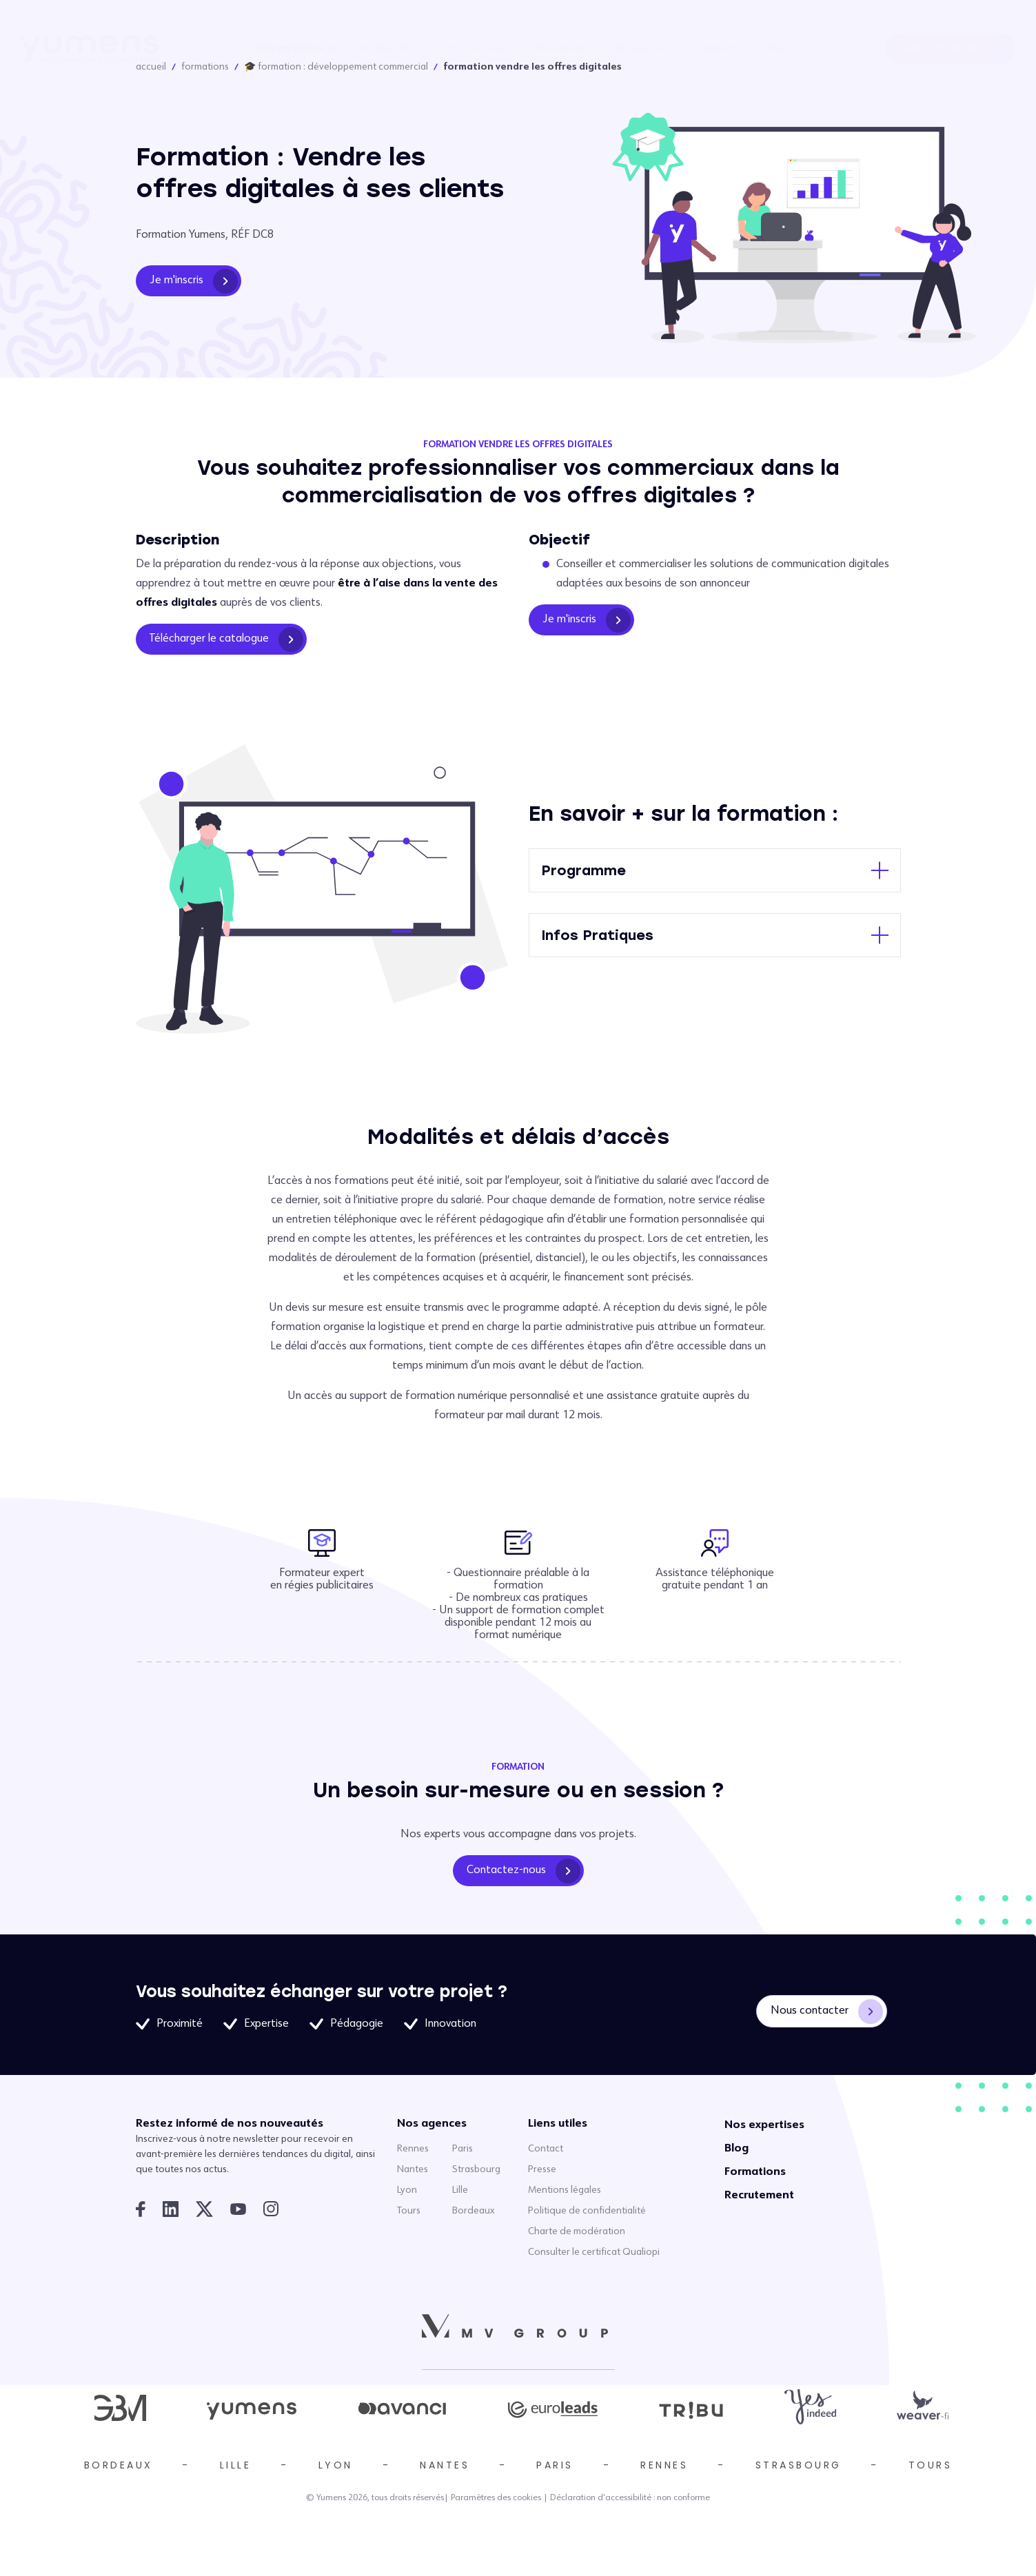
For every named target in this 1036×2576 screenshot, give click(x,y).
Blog (777, 48)
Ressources (641, 48)
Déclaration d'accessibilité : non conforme (630, 2498)
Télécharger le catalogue (226, 639)
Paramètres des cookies (496, 2498)
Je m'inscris (194, 281)
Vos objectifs (384, 48)
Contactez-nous (523, 1871)
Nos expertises (290, 48)
